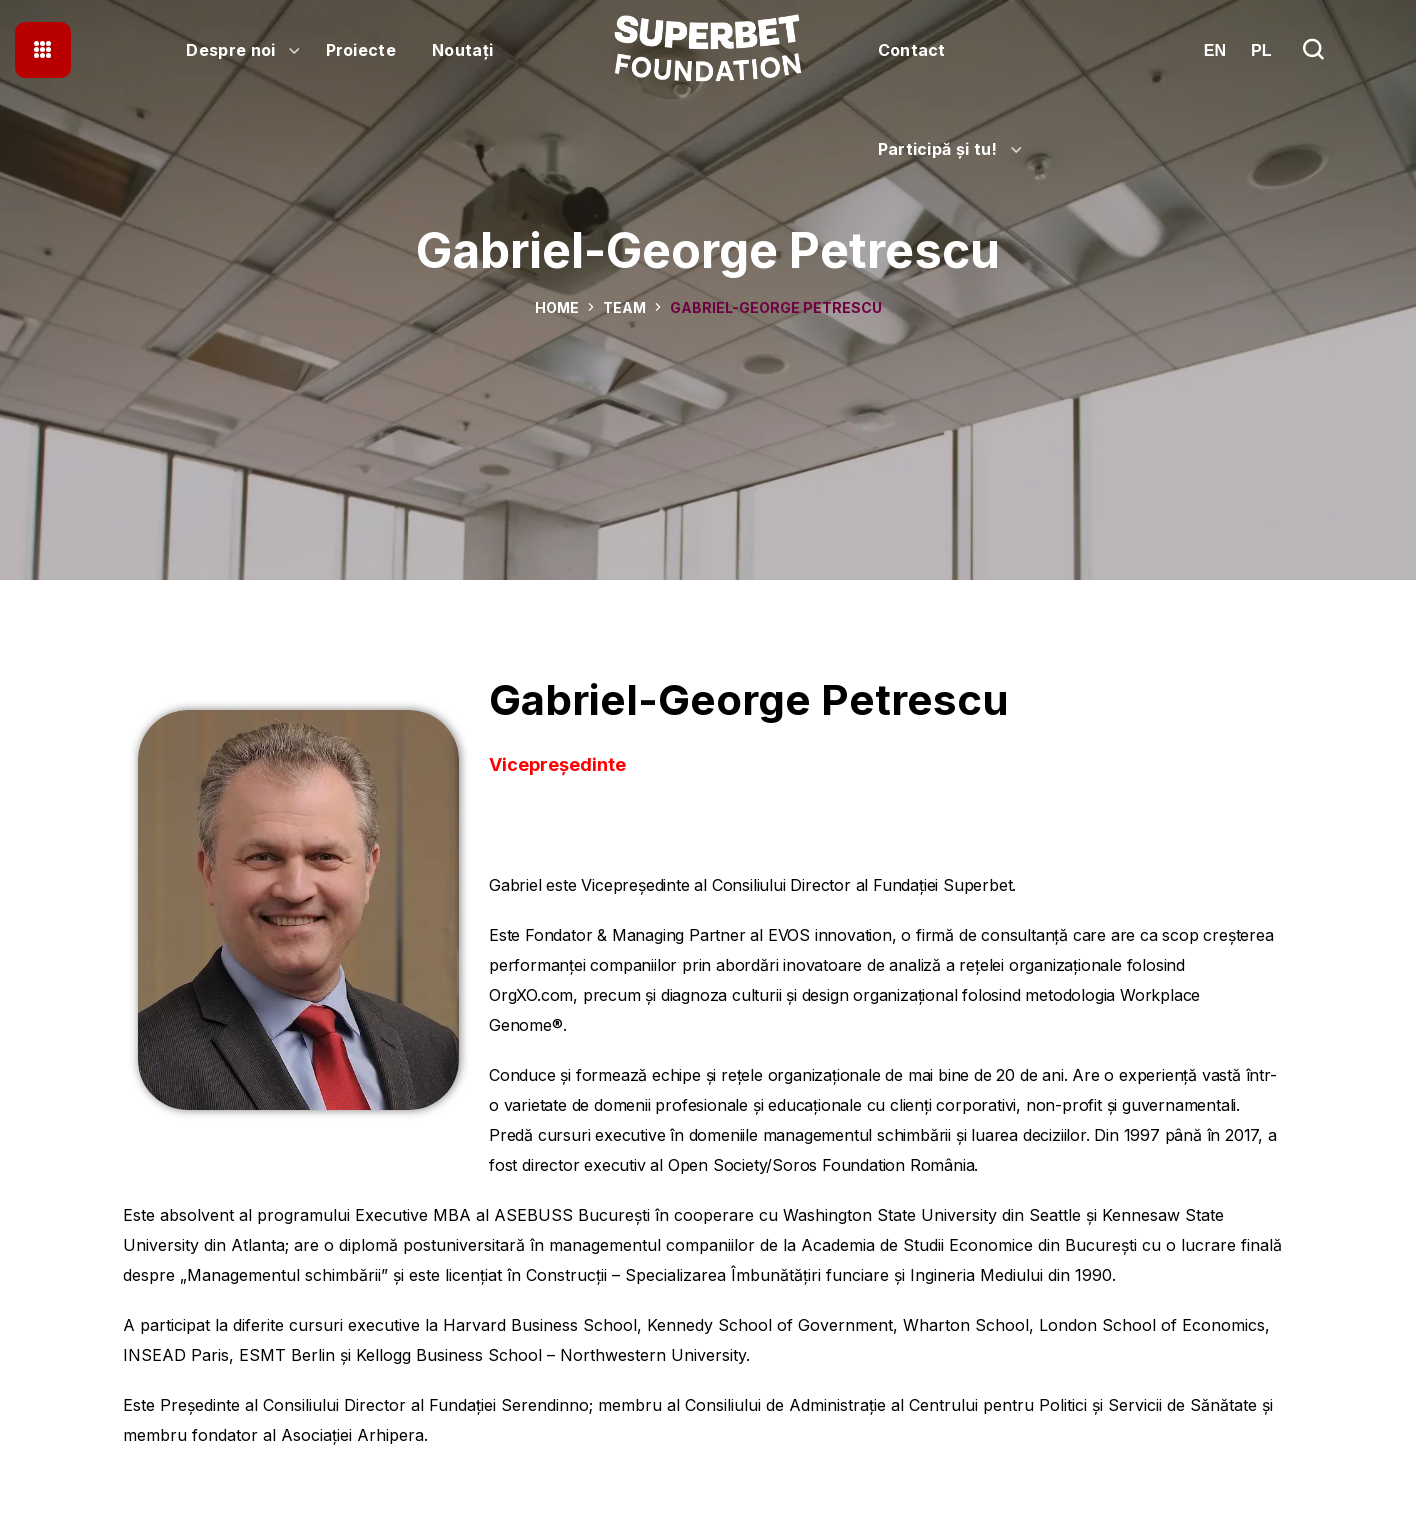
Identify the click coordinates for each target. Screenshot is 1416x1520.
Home (557, 307)
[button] (1313, 50)
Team (624, 307)
